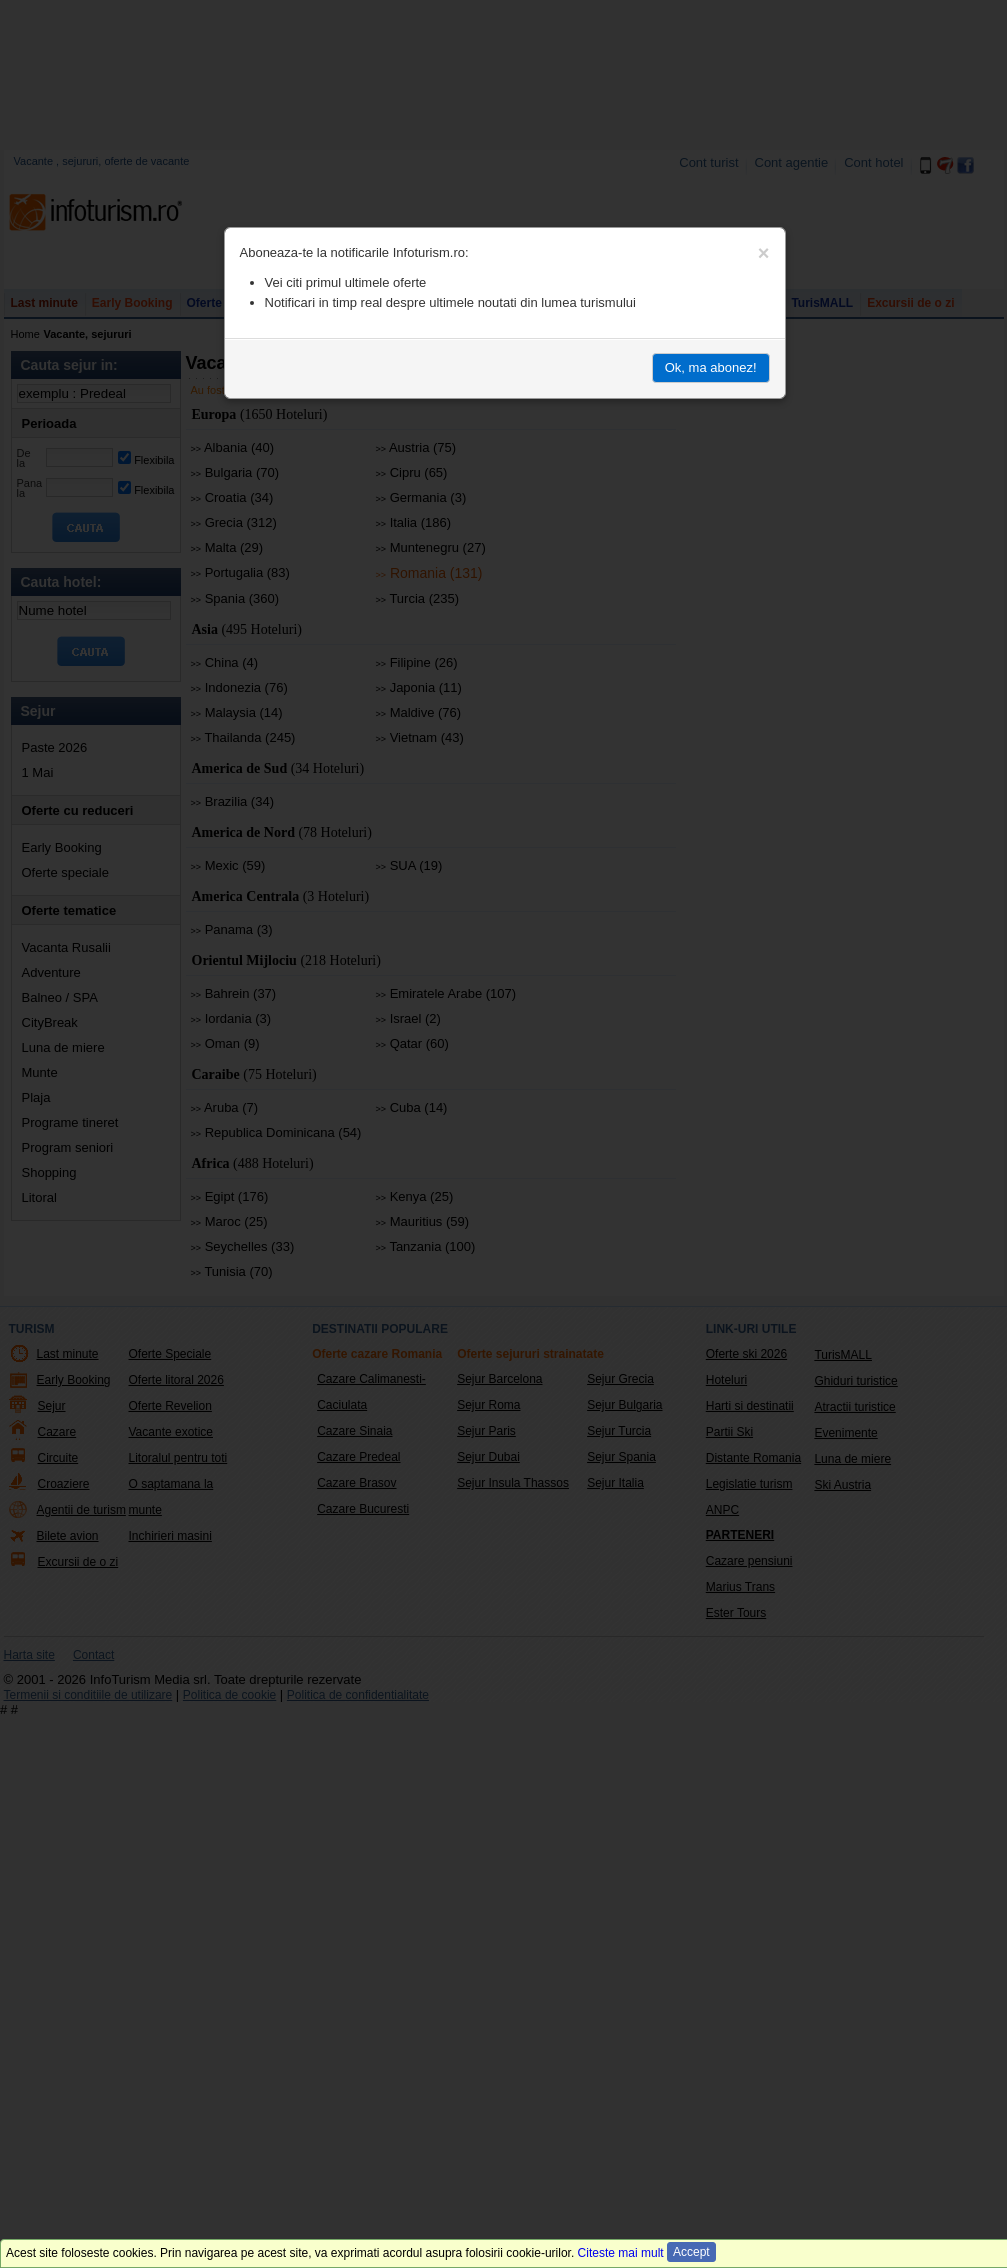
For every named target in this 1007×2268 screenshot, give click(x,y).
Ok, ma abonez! (711, 367)
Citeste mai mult (621, 2253)
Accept (691, 2252)
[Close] (764, 253)
